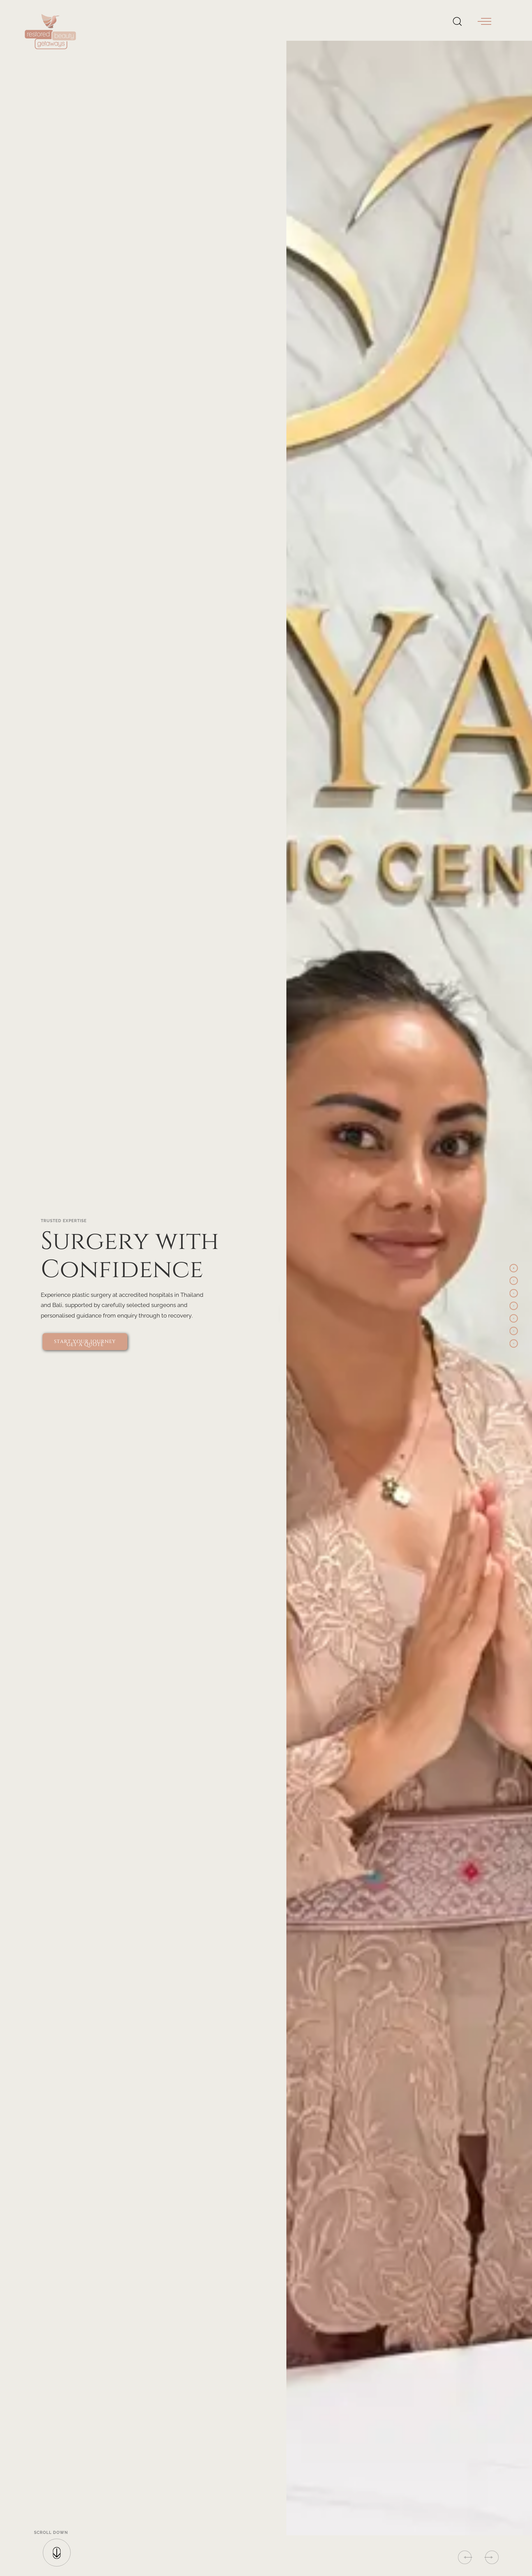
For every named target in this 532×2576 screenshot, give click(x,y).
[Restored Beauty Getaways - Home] (53, 21)
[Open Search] (457, 20)
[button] (484, 21)
